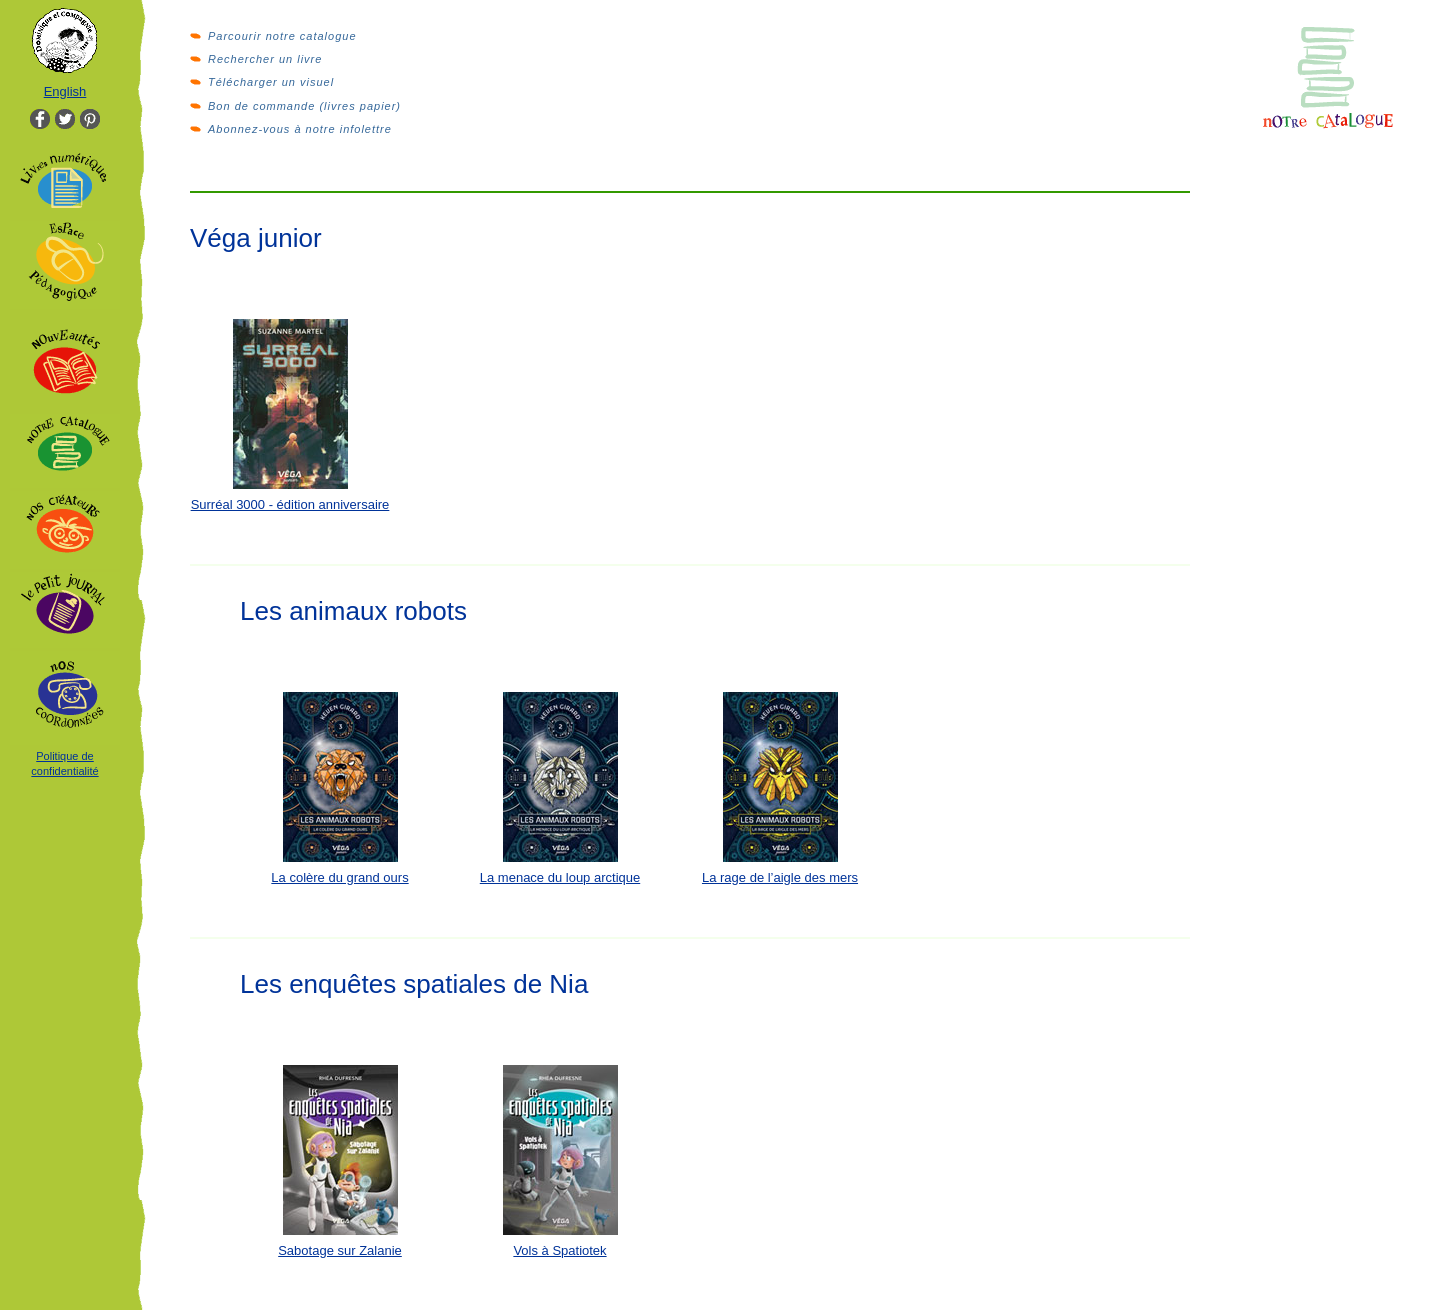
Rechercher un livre (265, 59)
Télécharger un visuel (271, 82)
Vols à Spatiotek (559, 1250)
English (65, 91)
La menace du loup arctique (560, 877)
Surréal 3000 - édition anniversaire (290, 504)
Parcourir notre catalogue (282, 36)
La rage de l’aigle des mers (780, 877)
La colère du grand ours (339, 877)
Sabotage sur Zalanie (340, 1250)
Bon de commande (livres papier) (304, 106)
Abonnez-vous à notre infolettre (300, 129)
